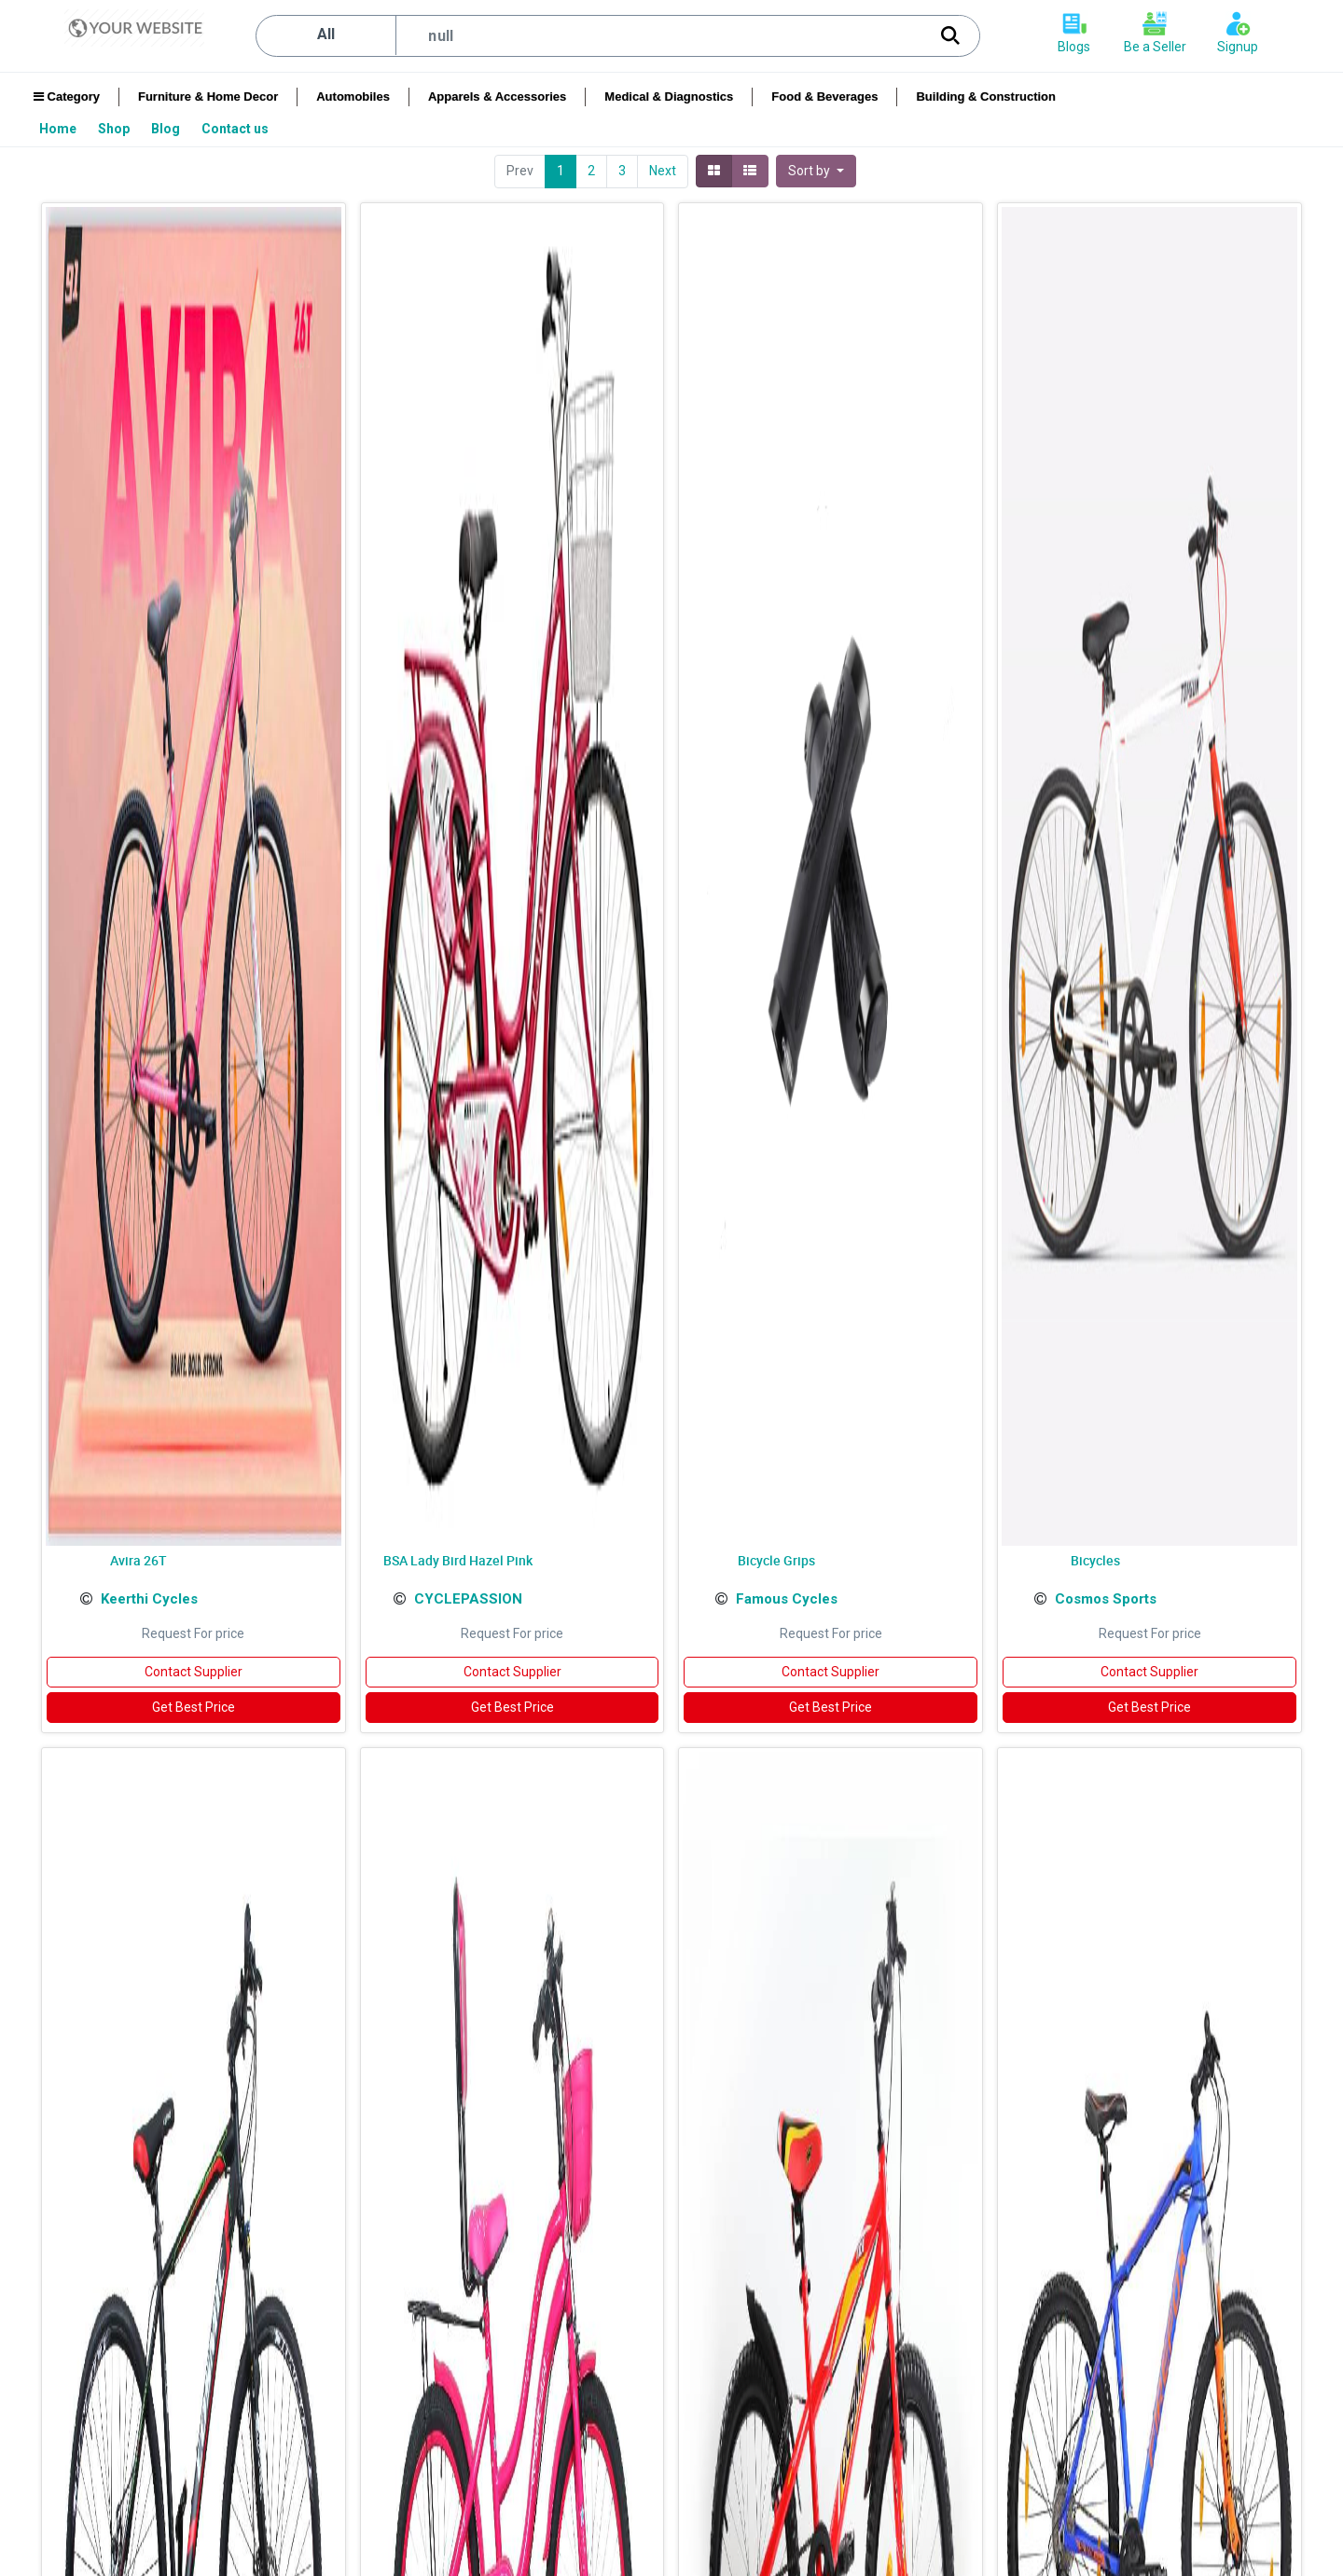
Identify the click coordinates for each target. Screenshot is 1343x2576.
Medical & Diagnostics (668, 96)
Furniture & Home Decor (208, 96)
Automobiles (353, 96)
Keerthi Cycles (149, 1599)
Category (67, 96)
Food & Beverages (824, 96)
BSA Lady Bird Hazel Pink (458, 1560)
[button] (816, 171)
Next (662, 170)
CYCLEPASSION (468, 1599)
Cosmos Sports (1105, 1599)
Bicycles (1095, 1560)
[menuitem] (59, 128)
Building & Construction (985, 96)
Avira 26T (138, 1560)
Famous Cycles (787, 1599)
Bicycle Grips (776, 1560)
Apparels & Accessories (497, 96)
